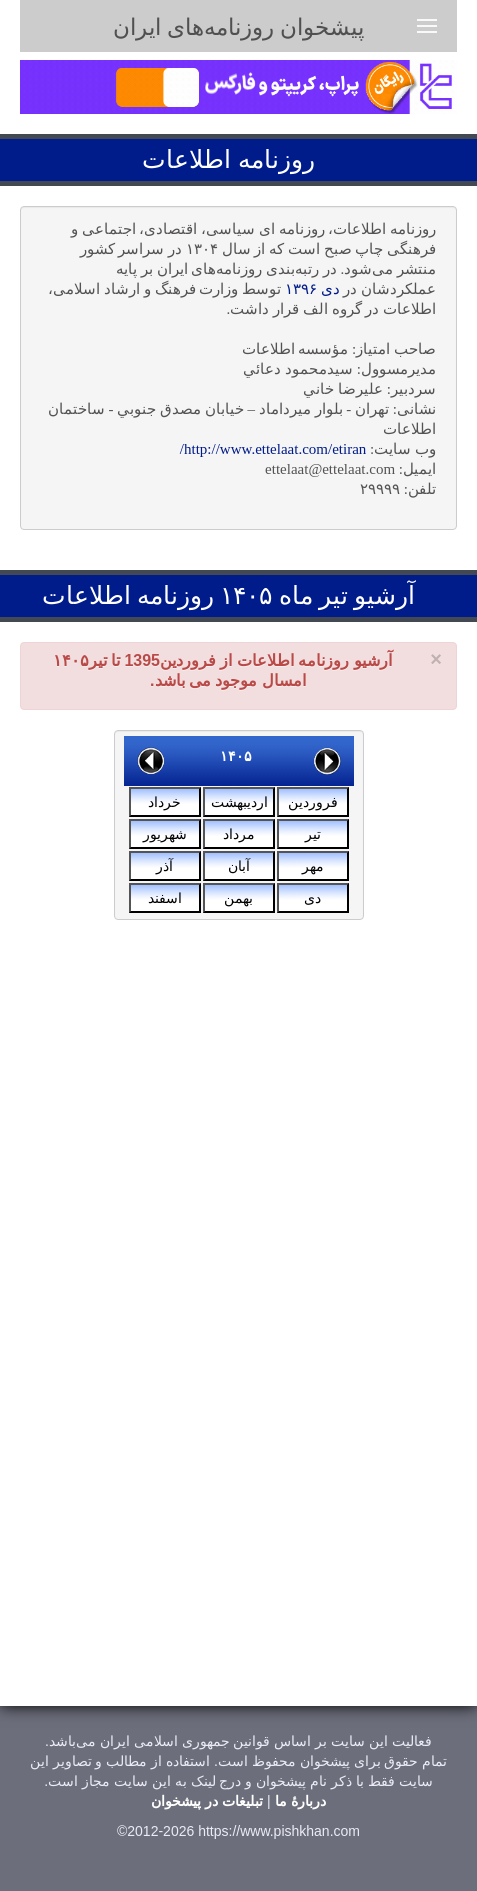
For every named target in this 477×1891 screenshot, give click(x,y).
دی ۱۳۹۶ (312, 289)
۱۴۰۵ (236, 756)
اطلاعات (186, 159)
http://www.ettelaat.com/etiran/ (273, 449)
